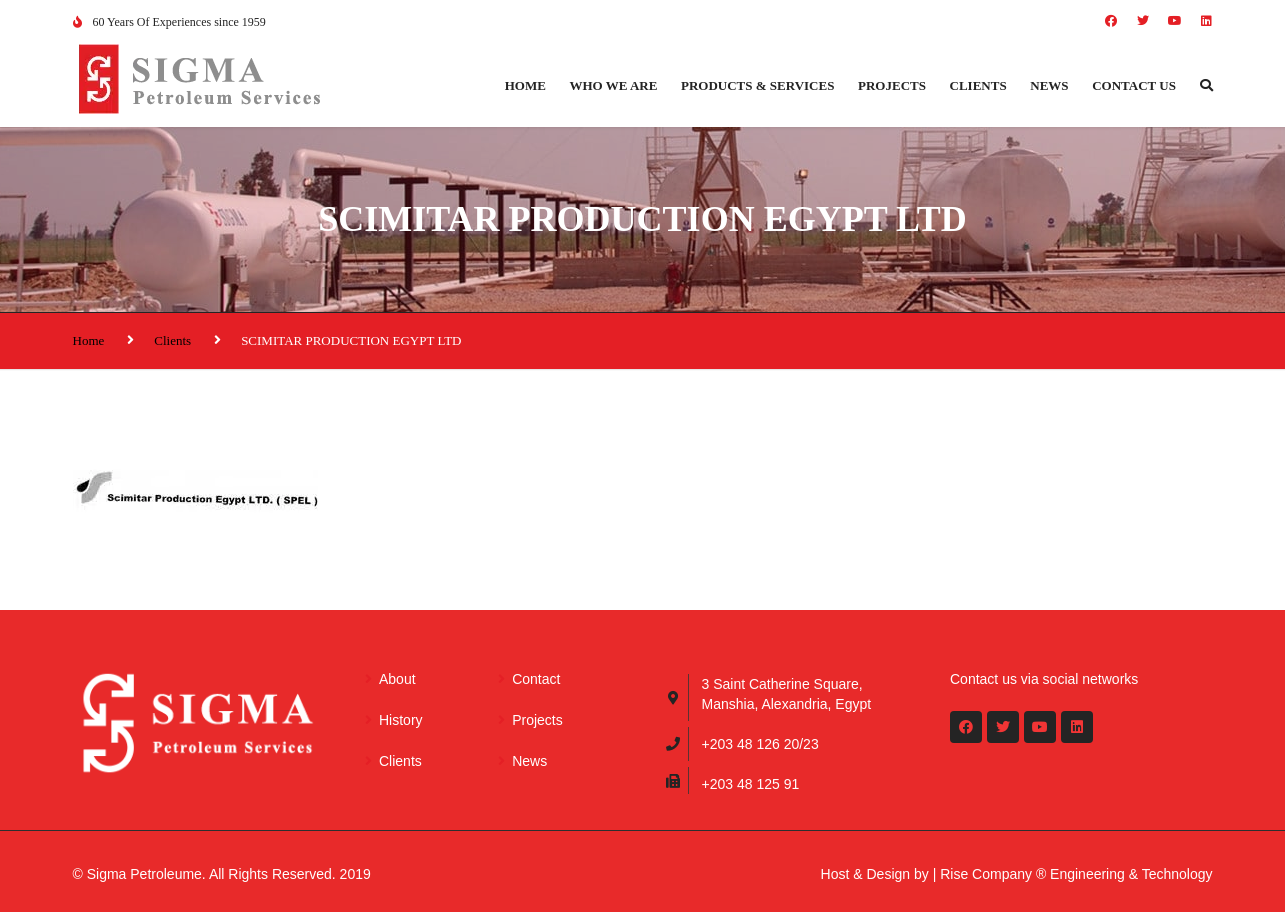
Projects (892, 85)
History (401, 720)
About (397, 679)
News (1049, 85)
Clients (978, 85)
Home (525, 85)
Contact (536, 679)
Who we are (613, 85)
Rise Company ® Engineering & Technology (1076, 874)
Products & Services (757, 85)
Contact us (1134, 85)
